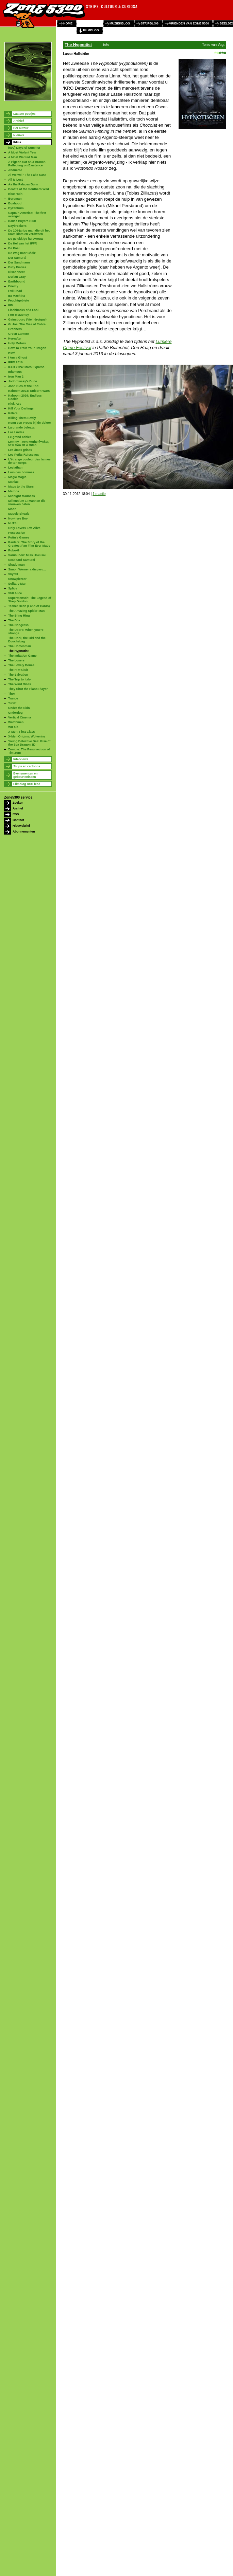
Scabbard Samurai (21, 560)
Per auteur (21, 128)
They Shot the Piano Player (28, 689)
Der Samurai (17, 257)
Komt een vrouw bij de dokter (29, 422)
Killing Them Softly (22, 418)
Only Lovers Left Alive (24, 528)
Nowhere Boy (18, 518)
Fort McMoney (18, 314)
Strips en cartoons (26, 766)
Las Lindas (16, 432)
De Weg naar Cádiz (22, 253)
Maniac (13, 481)
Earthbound (17, 281)
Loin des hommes (21, 472)
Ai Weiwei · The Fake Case (27, 175)
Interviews (20, 759)
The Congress (18, 625)
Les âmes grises (20, 450)
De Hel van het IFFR (22, 243)
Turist (12, 703)
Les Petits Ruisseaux (23, 454)
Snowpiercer (17, 579)
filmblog (91, 30)
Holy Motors (17, 343)
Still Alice (15, 593)
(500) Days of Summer (24, 147)
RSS (16, 814)
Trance (13, 698)
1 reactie (99, 494)
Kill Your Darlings (21, 408)
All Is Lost (15, 179)
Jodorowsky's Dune (22, 381)
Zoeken (18, 802)
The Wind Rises (19, 684)
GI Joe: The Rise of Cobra (27, 324)
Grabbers (15, 329)
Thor (11, 693)
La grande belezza (21, 427)
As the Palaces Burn (23, 184)
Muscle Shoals (19, 513)
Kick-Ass (14, 403)
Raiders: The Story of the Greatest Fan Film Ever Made (29, 544)
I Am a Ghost (17, 357)
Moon (12, 509)
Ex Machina (16, 295)
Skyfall (13, 574)
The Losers (16, 660)
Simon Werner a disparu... (27, 569)
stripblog (150, 23)
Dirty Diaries (17, 267)
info (106, 45)
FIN (10, 305)
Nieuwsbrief (21, 825)
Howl (12, 352)
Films (17, 142)
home (67, 23)
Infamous (15, 371)
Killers (13, 413)
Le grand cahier (19, 437)
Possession (16, 532)
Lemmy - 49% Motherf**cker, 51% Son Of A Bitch (28, 443)
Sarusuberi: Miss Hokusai (27, 555)
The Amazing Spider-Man (26, 611)
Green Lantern (18, 333)
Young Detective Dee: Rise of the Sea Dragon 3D (29, 742)
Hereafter (15, 338)
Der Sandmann (19, 262)
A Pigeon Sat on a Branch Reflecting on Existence (27, 163)
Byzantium (16, 208)
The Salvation (18, 674)
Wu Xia (13, 727)
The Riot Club (18, 670)
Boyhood (14, 203)
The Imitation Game (22, 655)
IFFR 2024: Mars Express (26, 367)
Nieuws (18, 135)
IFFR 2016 (15, 362)
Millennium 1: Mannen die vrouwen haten (27, 502)
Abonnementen (24, 831)
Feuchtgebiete (18, 300)
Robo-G (13, 550)
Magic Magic (17, 477)
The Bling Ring (19, 615)
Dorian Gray (17, 276)
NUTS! (13, 523)
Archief (18, 121)
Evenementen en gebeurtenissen (25, 775)
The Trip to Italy (19, 679)
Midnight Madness (21, 496)
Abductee (15, 170)
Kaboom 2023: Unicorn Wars (29, 390)
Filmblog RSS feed (26, 784)
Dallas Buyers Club (22, 221)
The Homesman (19, 646)
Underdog (15, 712)
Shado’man (16, 564)
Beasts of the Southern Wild (28, 189)
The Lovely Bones (21, 665)
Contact (18, 820)
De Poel (13, 248)
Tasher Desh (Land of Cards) (29, 606)
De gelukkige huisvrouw (25, 238)
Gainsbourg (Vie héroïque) (27, 319)
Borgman (15, 198)
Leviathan (15, 467)
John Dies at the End (23, 386)
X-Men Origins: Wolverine (26, 736)
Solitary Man (17, 583)
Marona (13, 491)
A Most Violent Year (22, 152)
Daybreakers (17, 225)
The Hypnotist (18, 651)
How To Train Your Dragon (27, 348)
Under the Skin (19, 708)
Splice (12, 588)
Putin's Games (18, 537)
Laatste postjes (24, 113)
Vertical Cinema (19, 717)
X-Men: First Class (21, 731)
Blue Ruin (15, 194)
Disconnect (16, 272)
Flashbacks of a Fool (23, 310)
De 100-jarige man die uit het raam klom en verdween (29, 232)
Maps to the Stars (21, 486)
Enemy (13, 286)
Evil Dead (15, 291)
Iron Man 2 (15, 376)
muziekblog (120, 23)
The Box (14, 620)
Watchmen (15, 722)
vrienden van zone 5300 (189, 23)
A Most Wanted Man (22, 157)
